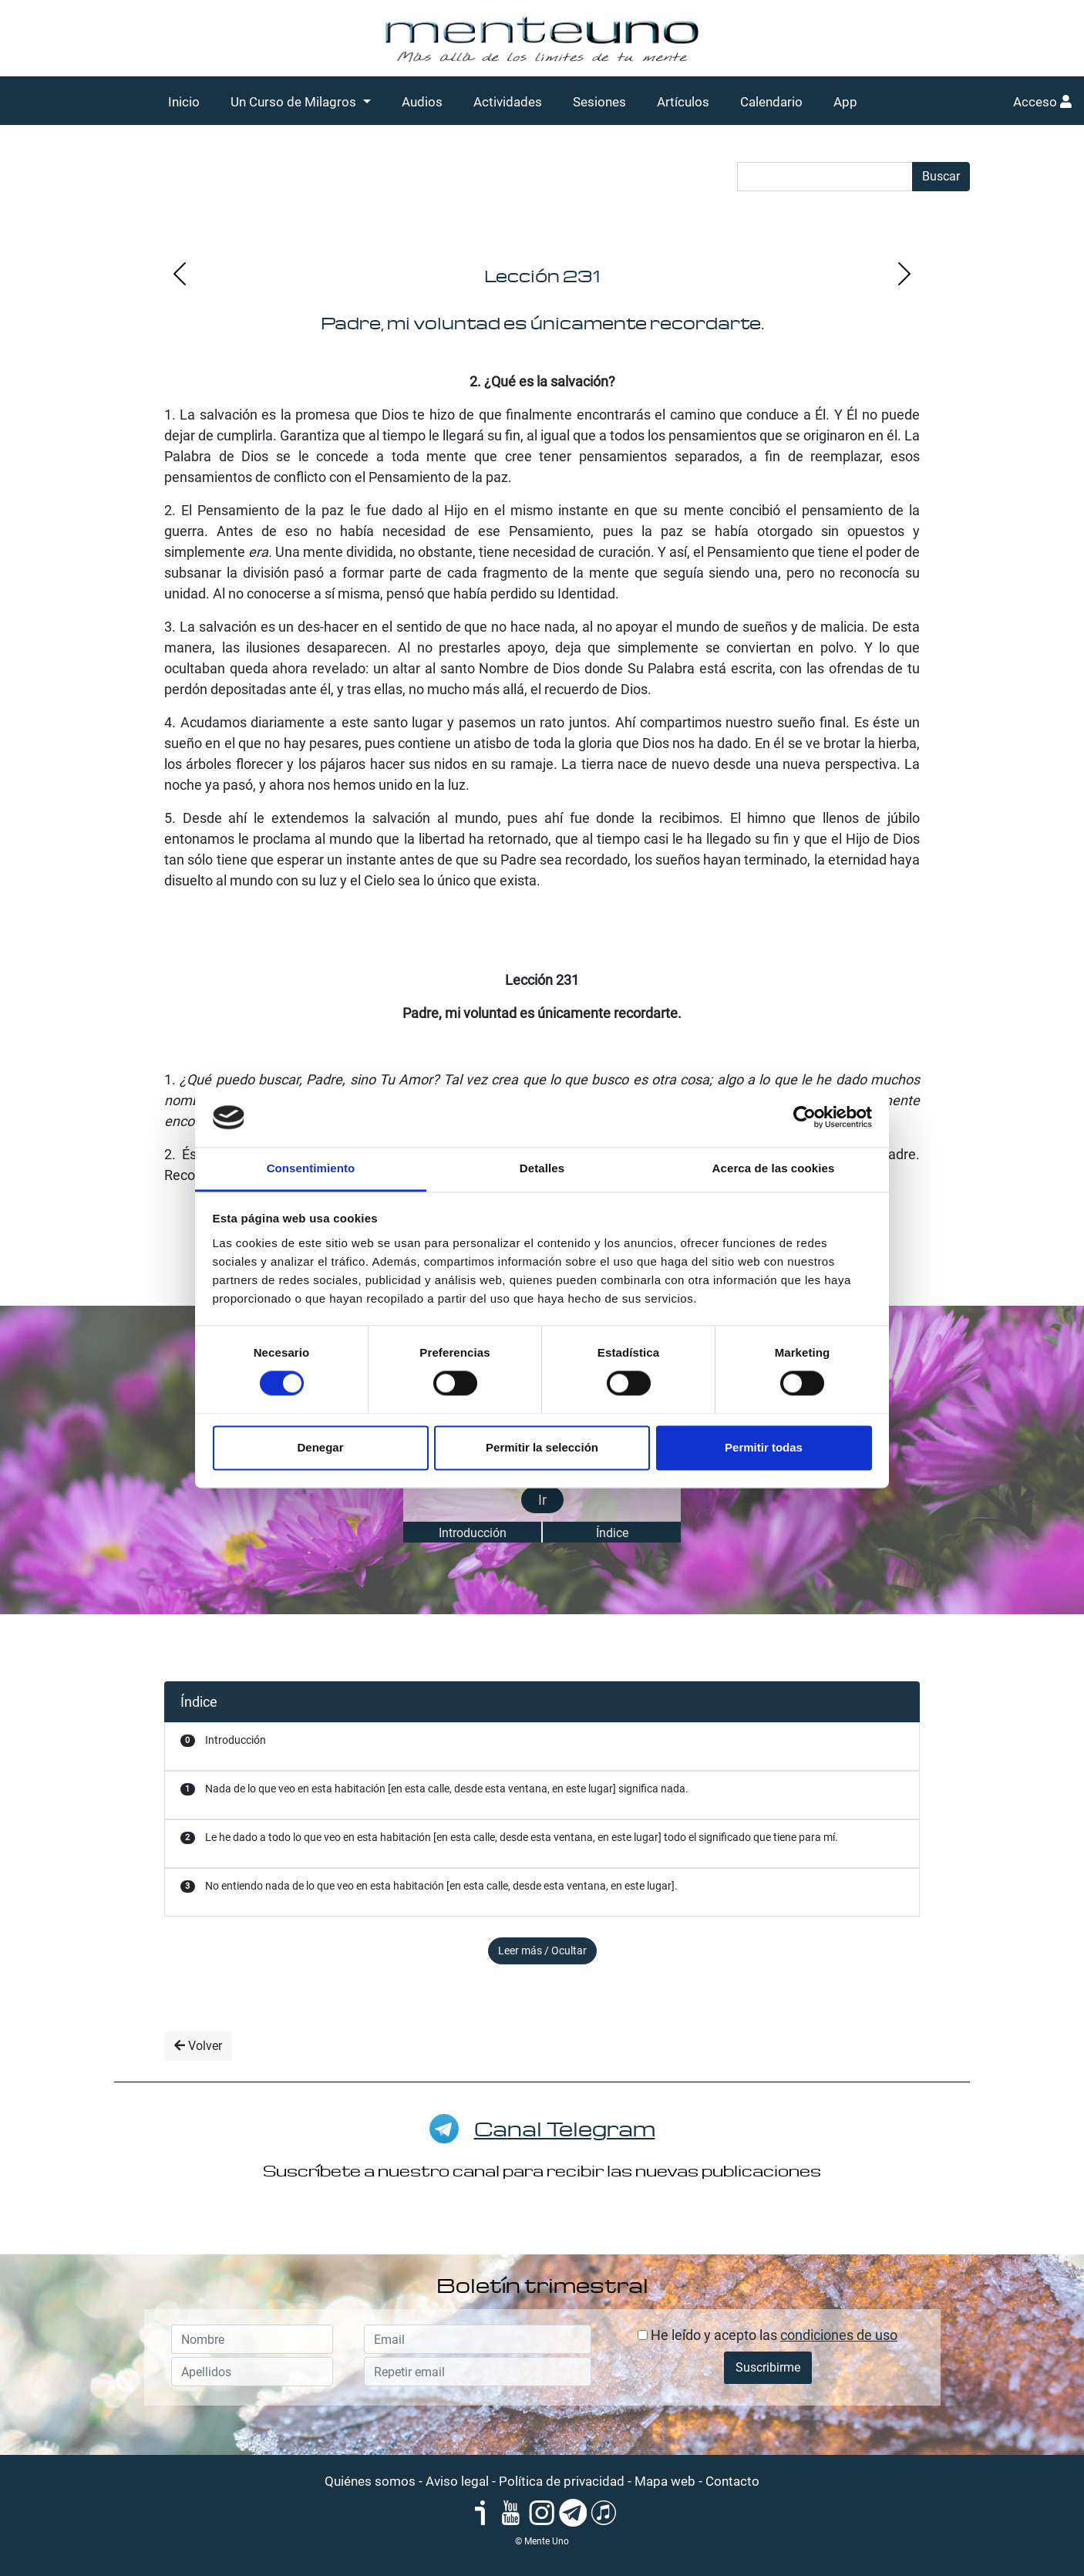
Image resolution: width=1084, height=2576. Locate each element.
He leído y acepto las (767, 2335)
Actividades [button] (507, 102)
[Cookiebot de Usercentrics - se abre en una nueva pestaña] (804, 1117)
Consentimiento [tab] (311, 1168)
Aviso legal (457, 2481)
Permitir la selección (542, 1447)
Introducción (473, 1533)
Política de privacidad (561, 2481)
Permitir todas (764, 1447)
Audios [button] (422, 102)
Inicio (184, 102)
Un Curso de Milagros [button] (295, 102)
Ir (542, 1500)
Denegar (320, 1447)
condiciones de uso (838, 2335)
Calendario (771, 102)
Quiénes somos (370, 2481)
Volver (198, 2045)
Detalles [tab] (542, 1168)
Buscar (941, 176)
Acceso (1042, 102)
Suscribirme (768, 2367)
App (845, 102)
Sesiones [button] (599, 102)
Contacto (732, 2481)
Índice (612, 1533)
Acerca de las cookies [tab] (773, 1168)
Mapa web (665, 2481)
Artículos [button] (683, 102)
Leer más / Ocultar (542, 1950)
